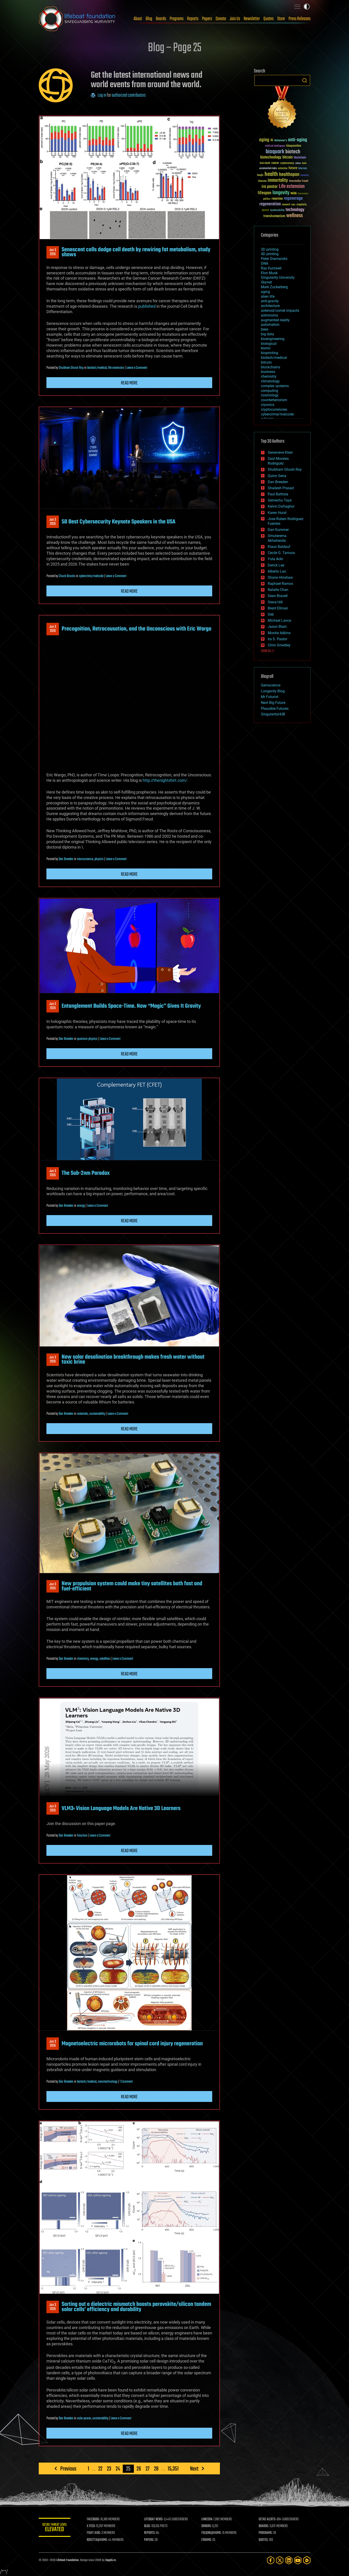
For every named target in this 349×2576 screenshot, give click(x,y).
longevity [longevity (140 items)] (280, 193)
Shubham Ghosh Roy (71, 368)
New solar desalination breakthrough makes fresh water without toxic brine (133, 1360)
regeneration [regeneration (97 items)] (270, 204)
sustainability (97, 1414)
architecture (270, 306)
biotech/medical (97, 368)
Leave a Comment (136, 368)
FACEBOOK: (93, 2519)
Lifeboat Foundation (67, 2560)
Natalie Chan (278, 590)
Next (194, 2469)
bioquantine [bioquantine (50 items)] (293, 146)
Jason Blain (277, 626)
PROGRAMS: (265, 2533)
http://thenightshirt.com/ (165, 780)
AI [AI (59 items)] (271, 140)
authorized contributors (129, 95)
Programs (176, 19)
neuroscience (85, 859)
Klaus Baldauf (279, 546)
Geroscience (270, 685)
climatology (270, 381)
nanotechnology (107, 2082)
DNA (264, 263)
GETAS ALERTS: (267, 2519)
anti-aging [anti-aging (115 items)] (297, 140)
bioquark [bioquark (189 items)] (275, 152)
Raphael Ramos (280, 583)
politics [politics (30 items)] (266, 199)
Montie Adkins (279, 633)
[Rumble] (306, 2560)
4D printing (270, 254)
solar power (84, 2418)
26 (139, 2469)
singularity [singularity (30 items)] (301, 204)
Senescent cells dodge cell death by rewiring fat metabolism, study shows (136, 252)
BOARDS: (264, 2526)
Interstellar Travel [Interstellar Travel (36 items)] (298, 181)
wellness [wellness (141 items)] (294, 216)
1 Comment (126, 2082)
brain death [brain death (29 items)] (265, 163)
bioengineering (272, 339)
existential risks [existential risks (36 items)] (268, 168)
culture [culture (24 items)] (298, 163)
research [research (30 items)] (286, 204)
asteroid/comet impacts (280, 310)
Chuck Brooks (67, 576)
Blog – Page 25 (174, 48)
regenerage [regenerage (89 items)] (293, 198)
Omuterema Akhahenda (277, 538)
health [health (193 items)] (271, 174)
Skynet (266, 282)
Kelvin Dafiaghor (281, 506)
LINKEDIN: (207, 2519)
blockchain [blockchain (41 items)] (300, 158)
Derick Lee (276, 565)
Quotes (268, 19)
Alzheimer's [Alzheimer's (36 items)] (280, 140)
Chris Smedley (279, 645)
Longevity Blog (273, 691)
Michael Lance (279, 620)
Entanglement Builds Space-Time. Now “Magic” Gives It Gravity (131, 1006)
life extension (116, 368)
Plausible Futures (275, 708)
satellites (104, 1659)
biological (269, 343)
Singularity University (278, 277)
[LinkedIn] (288, 2560)
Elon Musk (269, 273)
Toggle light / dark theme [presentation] (307, 7)
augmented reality (275, 320)
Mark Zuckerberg (274, 287)
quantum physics (87, 1039)
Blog (149, 19)
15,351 (173, 2469)
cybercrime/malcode (91, 576)
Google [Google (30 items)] (260, 175)
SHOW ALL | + (268, 651)
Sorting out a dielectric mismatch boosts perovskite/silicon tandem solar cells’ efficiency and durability (136, 2307)
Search (304, 80)
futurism (82, 1836)
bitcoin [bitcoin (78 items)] (287, 157)
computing (269, 391)
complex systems (275, 386)
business (268, 371)
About (138, 19)
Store (281, 19)
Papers (207, 19)
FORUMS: (206, 2540)
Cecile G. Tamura (281, 553)
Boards (161, 19)
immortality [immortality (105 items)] (278, 180)
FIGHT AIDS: (94, 2533)
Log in (102, 95)
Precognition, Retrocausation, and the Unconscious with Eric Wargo (136, 628)
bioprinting (269, 353)
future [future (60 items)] (293, 168)
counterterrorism (274, 400)
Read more (129, 383)
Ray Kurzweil (271, 268)
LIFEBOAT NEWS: (153, 2519)
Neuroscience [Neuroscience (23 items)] (303, 194)
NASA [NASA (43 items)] (294, 193)
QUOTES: (263, 2540)
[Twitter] (279, 2560)
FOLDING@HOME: (211, 2533)
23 (109, 2469)
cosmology (270, 395)
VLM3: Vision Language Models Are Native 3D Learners (121, 1808)
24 (118, 2469)
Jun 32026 (52, 252)
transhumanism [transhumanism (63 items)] (274, 216)
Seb (271, 614)
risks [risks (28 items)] (293, 204)
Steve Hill (275, 602)
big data (267, 334)
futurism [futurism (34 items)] (302, 168)
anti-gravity (270, 301)
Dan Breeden (66, 859)
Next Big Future (273, 702)
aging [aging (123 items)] (264, 140)
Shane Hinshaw (280, 577)
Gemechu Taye (279, 500)
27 (147, 2469)
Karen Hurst (277, 513)
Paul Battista (278, 494)
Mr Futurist (269, 697)
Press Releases (299, 19)
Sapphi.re (110, 2560)
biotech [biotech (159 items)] (292, 152)
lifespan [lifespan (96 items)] (264, 193)
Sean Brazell (278, 596)
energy (81, 1206)
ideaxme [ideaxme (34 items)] (262, 181)
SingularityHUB (273, 714)
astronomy (269, 315)
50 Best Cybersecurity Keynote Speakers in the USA (119, 521)
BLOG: (147, 2526)
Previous (68, 2469)
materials (82, 1414)
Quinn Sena (277, 476)
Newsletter (252, 19)
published (147, 306)
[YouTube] (297, 2560)
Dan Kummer (278, 530)
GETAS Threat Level (54, 2528)
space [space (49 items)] (265, 210)
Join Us (235, 19)
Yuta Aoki (275, 559)
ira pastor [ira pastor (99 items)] (270, 186)
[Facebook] (270, 2560)
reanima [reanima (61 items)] (277, 199)
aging (265, 292)
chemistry (83, 1659)
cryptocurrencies (274, 409)
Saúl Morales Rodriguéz (278, 460)
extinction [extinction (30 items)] (282, 168)
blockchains (270, 367)
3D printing (270, 249)
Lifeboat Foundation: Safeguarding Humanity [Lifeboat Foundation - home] (77, 18)
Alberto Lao (277, 571)
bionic (266, 348)
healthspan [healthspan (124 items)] (289, 174)
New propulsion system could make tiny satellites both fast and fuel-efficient (132, 1586)
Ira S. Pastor (277, 639)
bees (264, 329)
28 (156, 2469)
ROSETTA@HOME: (97, 2540)
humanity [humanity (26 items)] (305, 175)
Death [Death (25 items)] (304, 163)
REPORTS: (149, 2533)
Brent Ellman (278, 608)
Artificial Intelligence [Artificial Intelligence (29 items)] (275, 146)
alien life (267, 296)
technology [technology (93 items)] (295, 210)
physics (98, 859)
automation (270, 324)
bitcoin (266, 362)
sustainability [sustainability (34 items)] (277, 210)
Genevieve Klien (280, 452)
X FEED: (91, 2526)
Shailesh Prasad (281, 488)
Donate (221, 19)
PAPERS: (149, 2540)
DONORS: (206, 2526)
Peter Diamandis (274, 259)
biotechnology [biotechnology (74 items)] (270, 157)
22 (100, 2469)
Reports (192, 19)
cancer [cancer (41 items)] (275, 163)
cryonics (267, 405)
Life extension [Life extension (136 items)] (292, 186)
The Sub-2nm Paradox (86, 1173)
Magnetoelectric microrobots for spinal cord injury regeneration (132, 2043)
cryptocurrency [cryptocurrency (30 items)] (287, 163)
